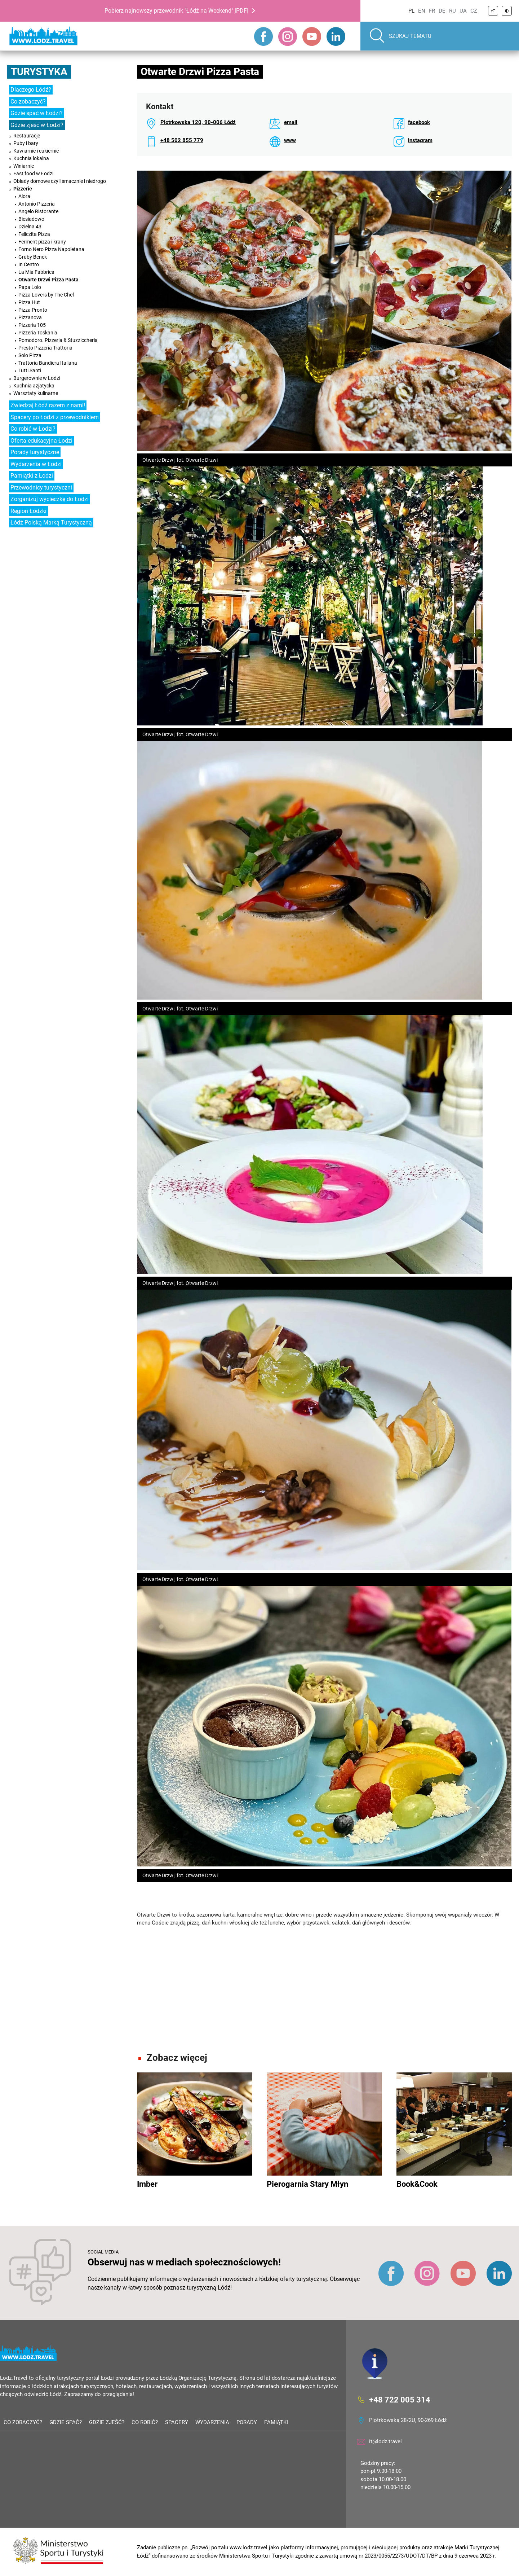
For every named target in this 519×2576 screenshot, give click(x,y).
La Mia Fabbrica (36, 272)
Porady (246, 2422)
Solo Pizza (29, 355)
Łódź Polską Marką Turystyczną (51, 522)
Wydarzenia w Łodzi (36, 464)
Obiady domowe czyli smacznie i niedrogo (59, 181)
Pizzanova (30, 317)
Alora (24, 196)
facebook (419, 122)
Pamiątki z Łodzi (31, 475)
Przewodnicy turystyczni (41, 487)
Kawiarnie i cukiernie (36, 151)
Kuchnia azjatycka (33, 386)
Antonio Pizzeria (36, 204)
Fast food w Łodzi (33, 173)
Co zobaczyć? (28, 101)
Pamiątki (276, 2422)
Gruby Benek (32, 257)
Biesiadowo (31, 219)
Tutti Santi (29, 370)
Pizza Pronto (32, 310)
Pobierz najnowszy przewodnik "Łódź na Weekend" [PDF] (176, 10)
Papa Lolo (29, 287)
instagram (420, 140)
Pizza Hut (29, 302)
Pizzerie (22, 189)
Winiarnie (23, 166)
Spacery (176, 2422)
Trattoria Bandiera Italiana (47, 363)
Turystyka (39, 72)
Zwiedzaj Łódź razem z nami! (47, 405)
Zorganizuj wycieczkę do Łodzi (49, 499)
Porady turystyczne (34, 452)
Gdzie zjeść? (106, 2422)
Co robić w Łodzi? (33, 428)
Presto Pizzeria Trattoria (45, 348)
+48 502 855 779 (181, 140)
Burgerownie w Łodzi (36, 378)
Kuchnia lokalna (31, 158)
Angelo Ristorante (38, 211)
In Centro (28, 264)
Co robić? (145, 2422)
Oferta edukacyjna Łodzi (41, 440)
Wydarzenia (212, 2422)
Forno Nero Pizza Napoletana (51, 249)
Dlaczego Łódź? (30, 89)
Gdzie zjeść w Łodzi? (36, 125)
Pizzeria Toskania (37, 332)
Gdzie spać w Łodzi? (36, 113)
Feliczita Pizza (34, 234)
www (290, 140)
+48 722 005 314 (399, 2399)
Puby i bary (25, 143)
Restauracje (26, 136)
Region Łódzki (28, 511)
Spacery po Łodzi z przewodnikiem (54, 417)
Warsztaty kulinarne (35, 393)
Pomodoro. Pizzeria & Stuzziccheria (58, 340)
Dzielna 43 (29, 226)
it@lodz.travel (385, 2441)
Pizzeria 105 (32, 325)
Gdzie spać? (65, 2422)
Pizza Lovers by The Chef (46, 295)
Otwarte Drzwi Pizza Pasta (48, 279)
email (290, 122)
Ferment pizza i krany (42, 242)
